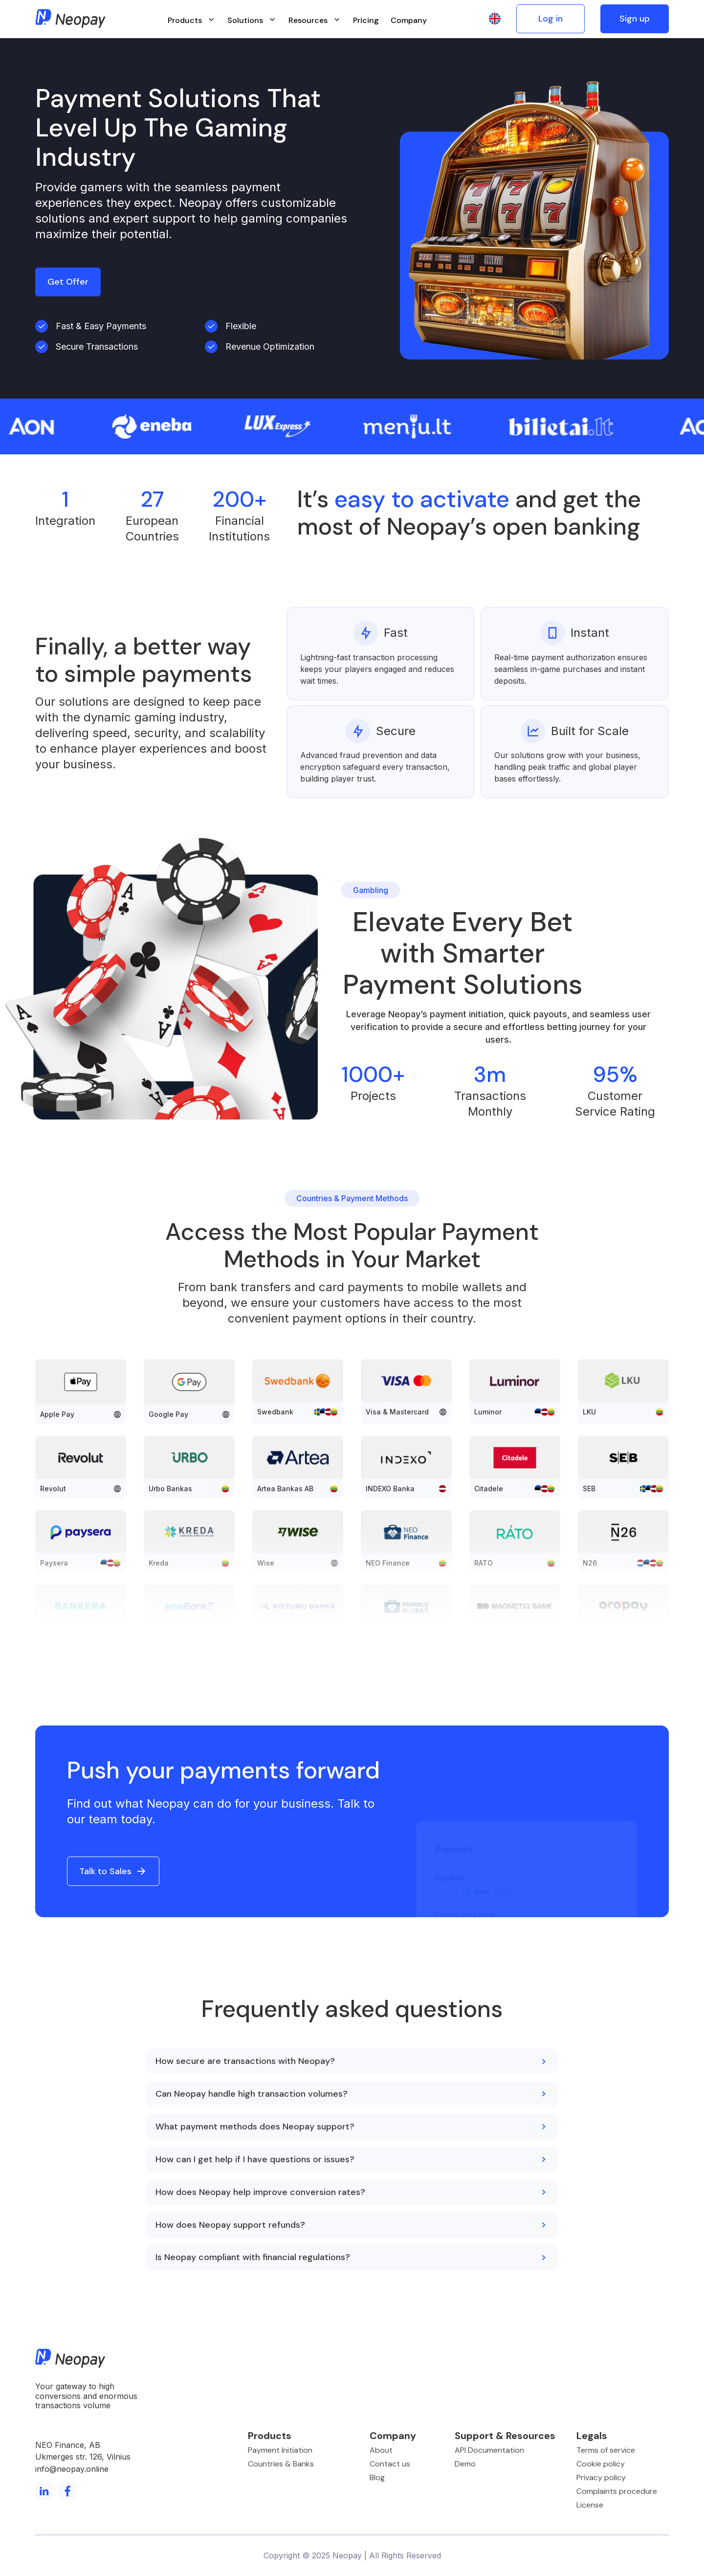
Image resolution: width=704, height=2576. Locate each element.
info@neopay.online (72, 2469)
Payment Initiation (280, 2450)
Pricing (366, 20)
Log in (550, 18)
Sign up (634, 18)
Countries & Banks (281, 2464)
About (381, 2450)
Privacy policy (601, 2477)
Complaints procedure (616, 2491)
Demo (465, 2464)
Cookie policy (600, 2464)
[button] (191, 19)
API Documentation (489, 2450)
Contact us (390, 2464)
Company (409, 20)
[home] (70, 18)
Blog (377, 2477)
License (589, 2505)
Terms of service (605, 2450)
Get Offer (67, 282)
